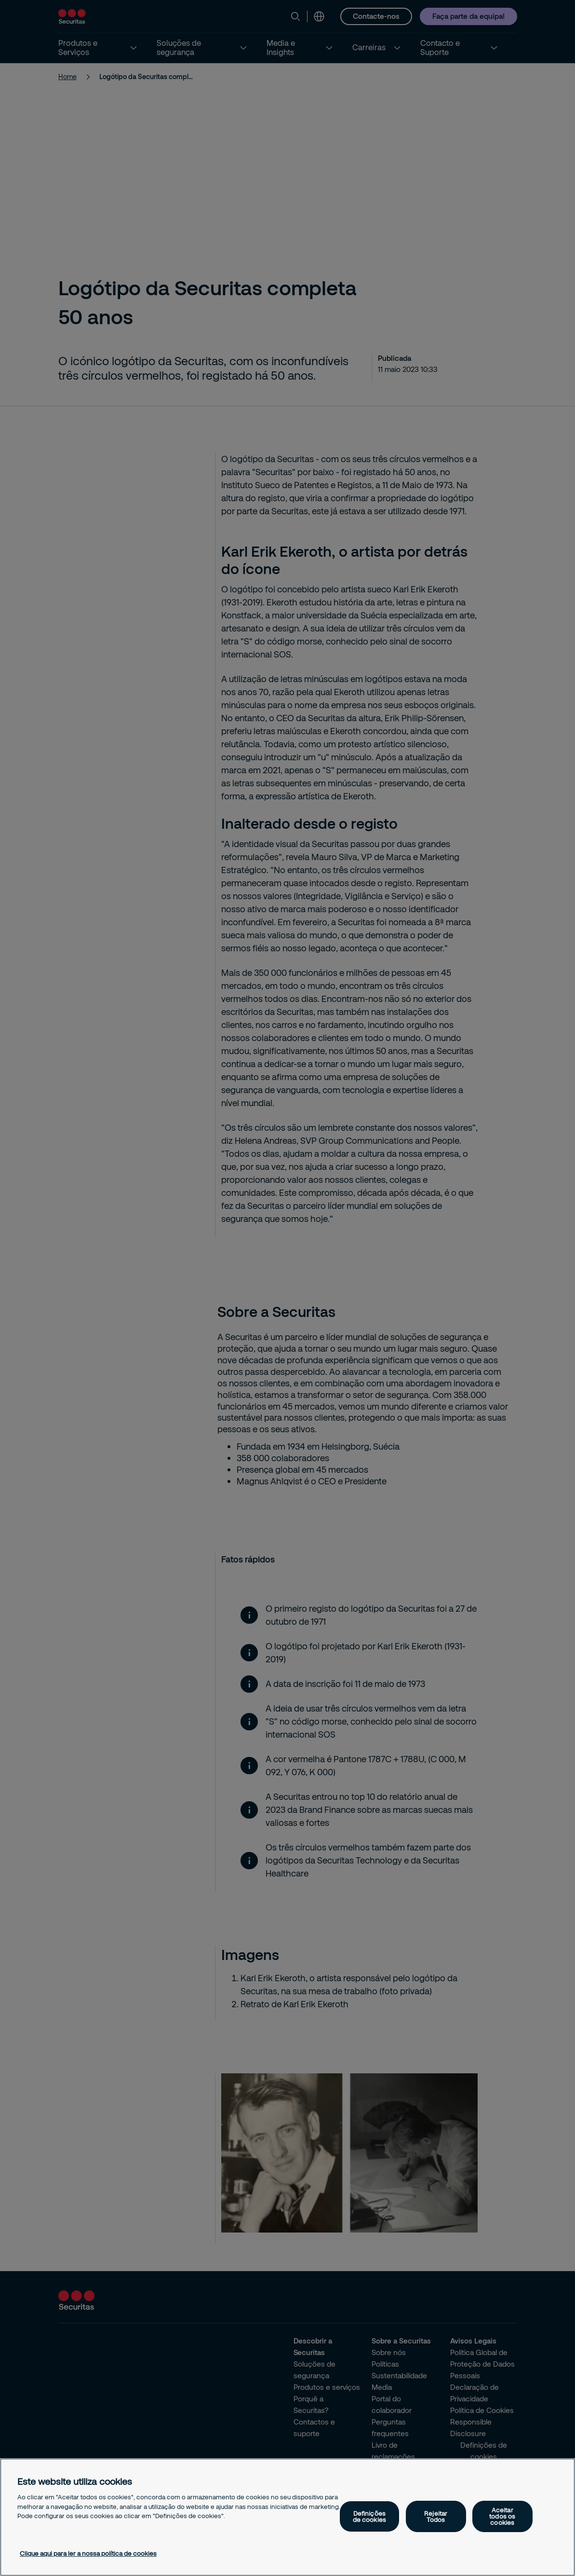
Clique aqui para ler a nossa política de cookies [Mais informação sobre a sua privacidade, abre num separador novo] (88, 2553)
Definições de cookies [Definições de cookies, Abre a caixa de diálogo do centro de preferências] (369, 2516)
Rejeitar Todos (435, 2516)
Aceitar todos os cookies (502, 2516)
